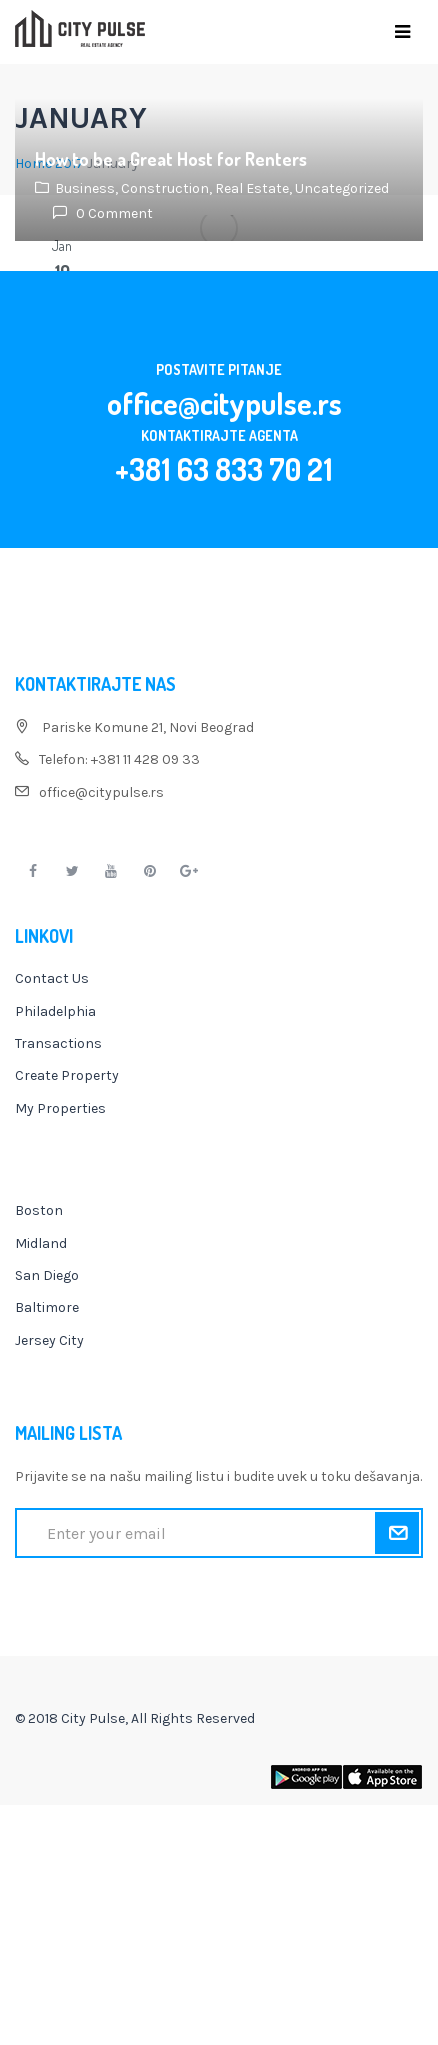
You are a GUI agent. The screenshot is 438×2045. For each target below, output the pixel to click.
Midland (41, 1243)
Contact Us (52, 978)
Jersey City (49, 1340)
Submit (396, 1533)
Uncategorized (342, 188)
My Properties (60, 1108)
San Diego (47, 1275)
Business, (88, 188)
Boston (39, 1210)
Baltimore (47, 1307)
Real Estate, (255, 188)
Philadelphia (55, 1011)
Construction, (168, 188)
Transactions (58, 1043)
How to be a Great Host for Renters (171, 159)
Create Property (67, 1075)
